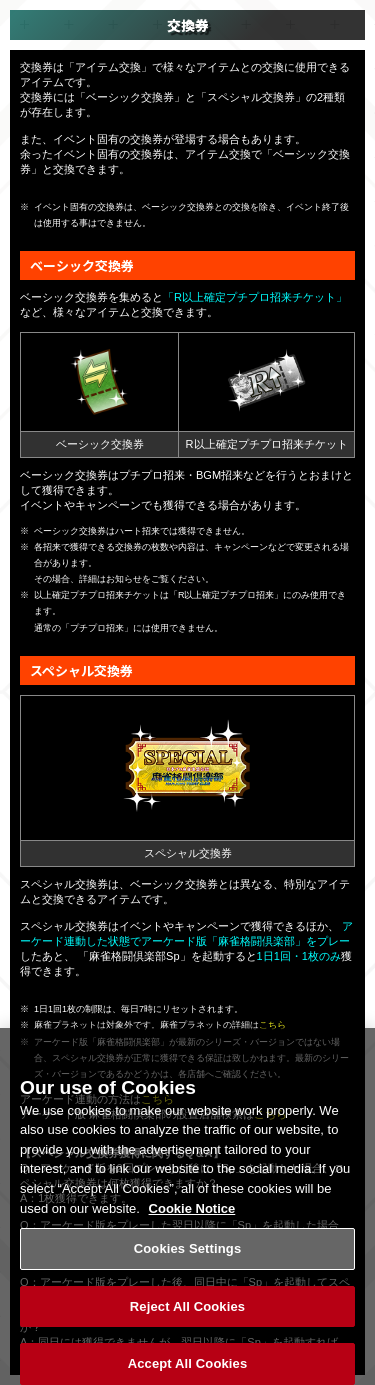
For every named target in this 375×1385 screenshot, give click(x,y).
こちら (272, 1025)
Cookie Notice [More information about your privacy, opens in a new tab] (192, 1211)
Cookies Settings (188, 1252)
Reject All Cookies (187, 1310)
